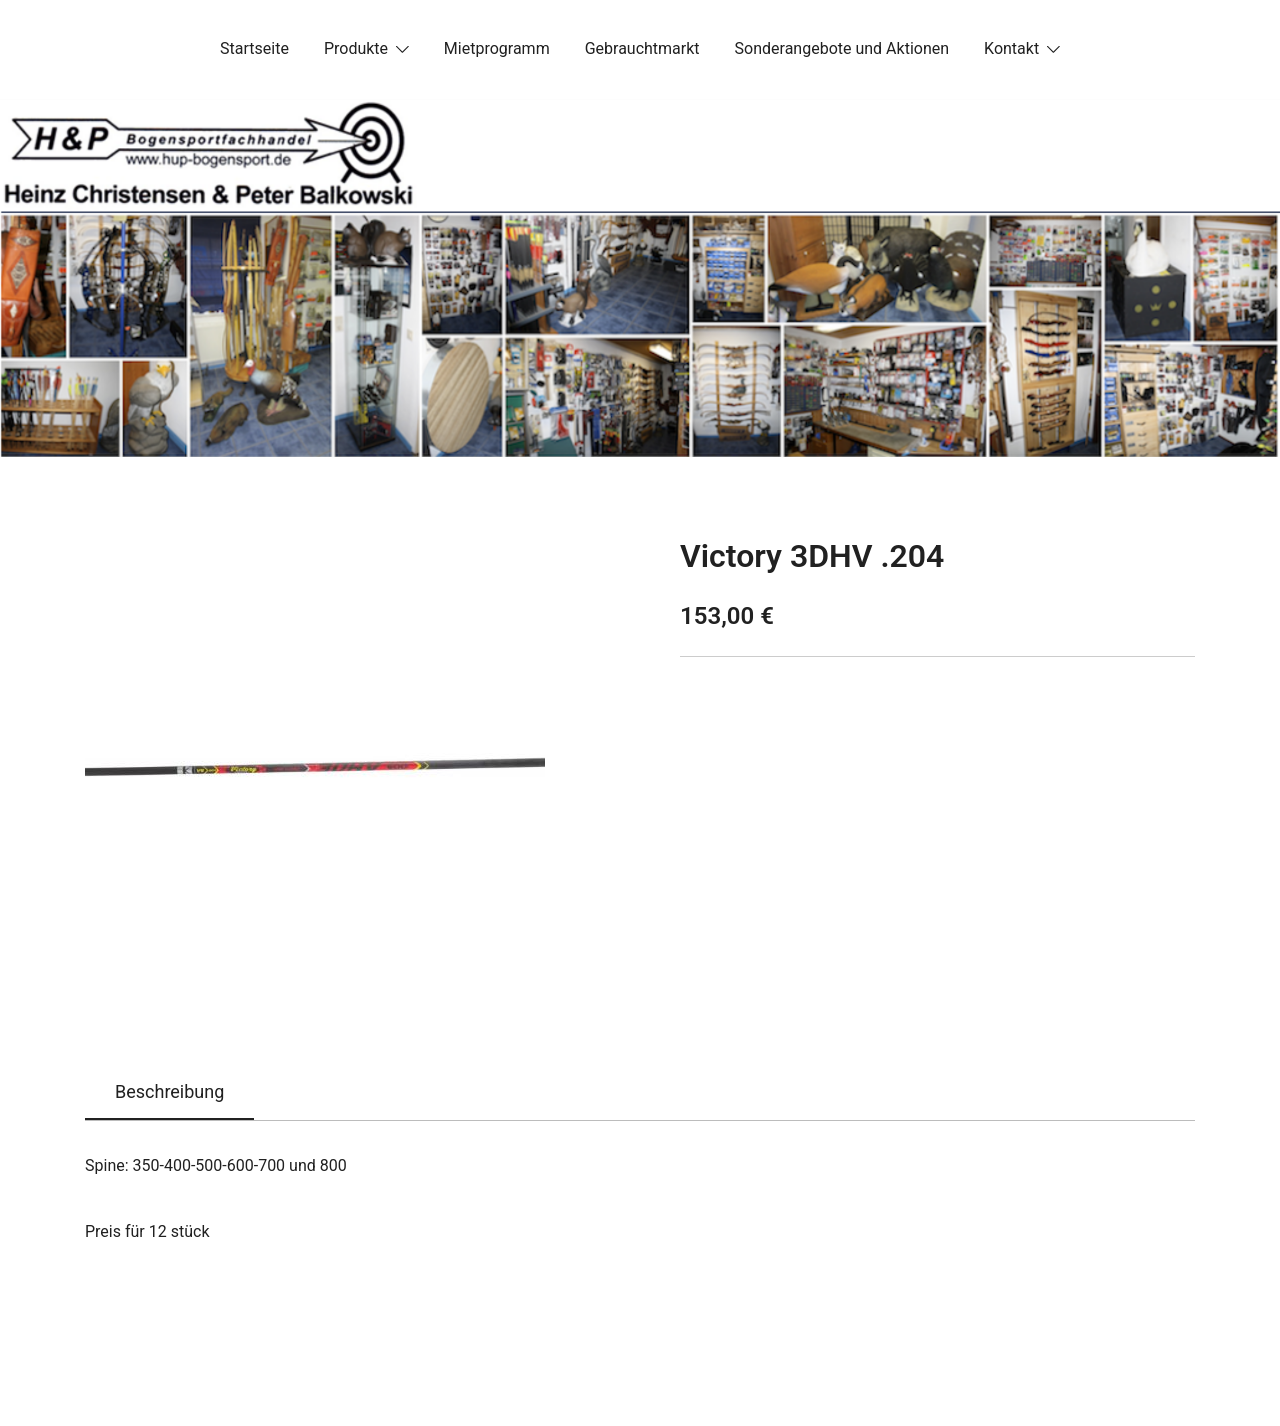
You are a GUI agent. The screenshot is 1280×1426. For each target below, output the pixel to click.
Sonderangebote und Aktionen (842, 48)
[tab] (169, 1093)
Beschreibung (169, 1091)
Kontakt (1011, 48)
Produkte (356, 48)
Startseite (254, 48)
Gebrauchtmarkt (642, 48)
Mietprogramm (497, 48)
